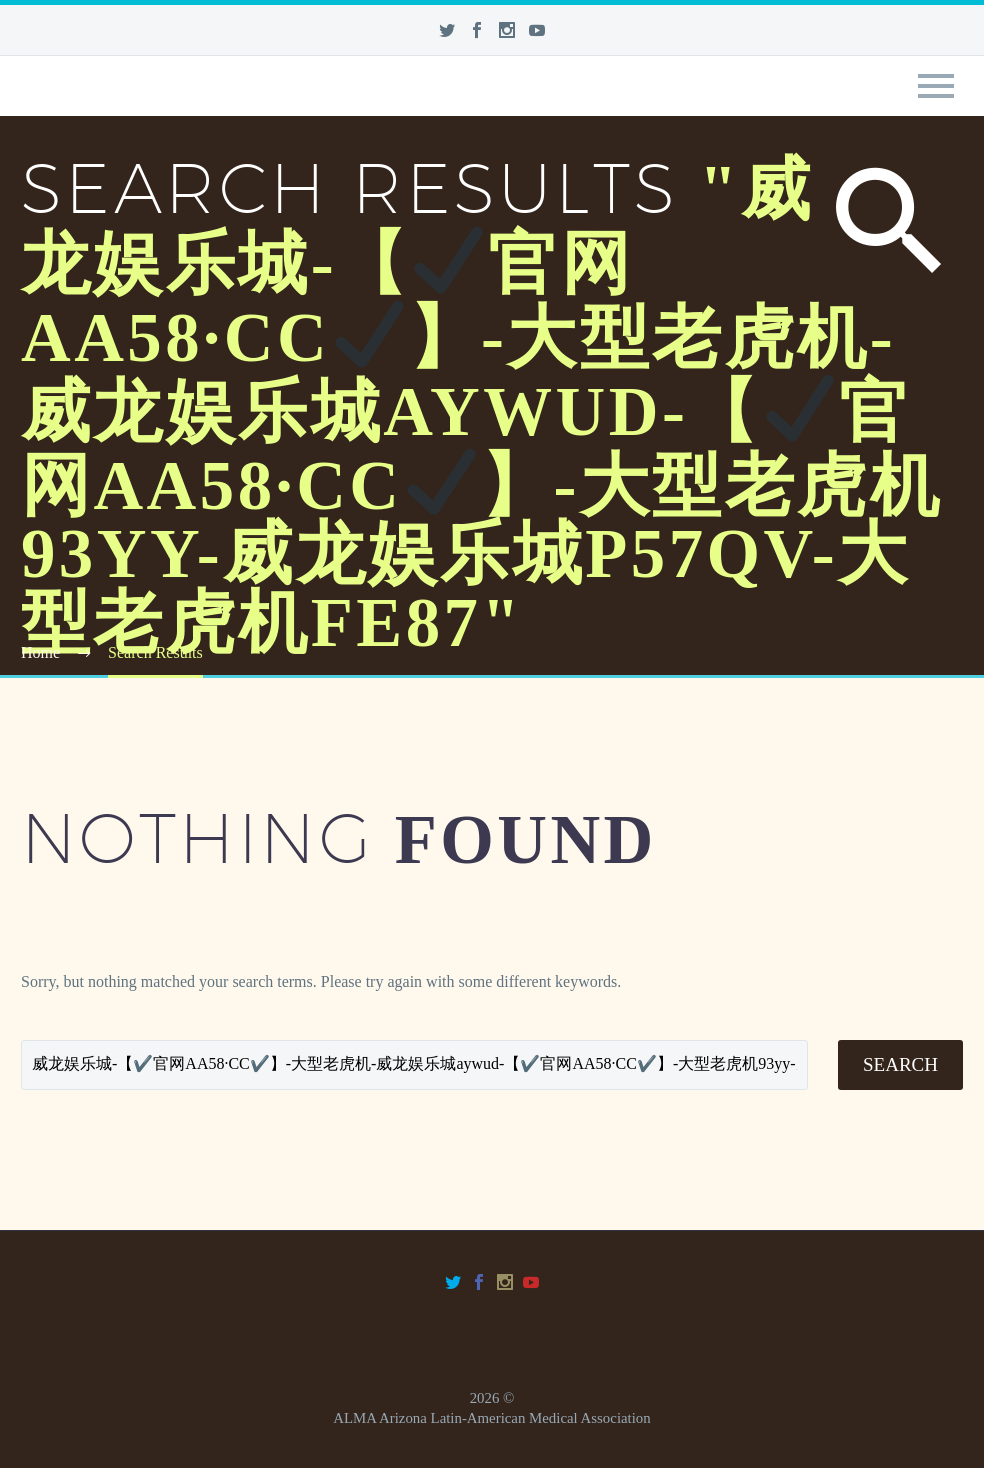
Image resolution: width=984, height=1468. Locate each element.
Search (900, 1064)
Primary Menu (936, 86)
